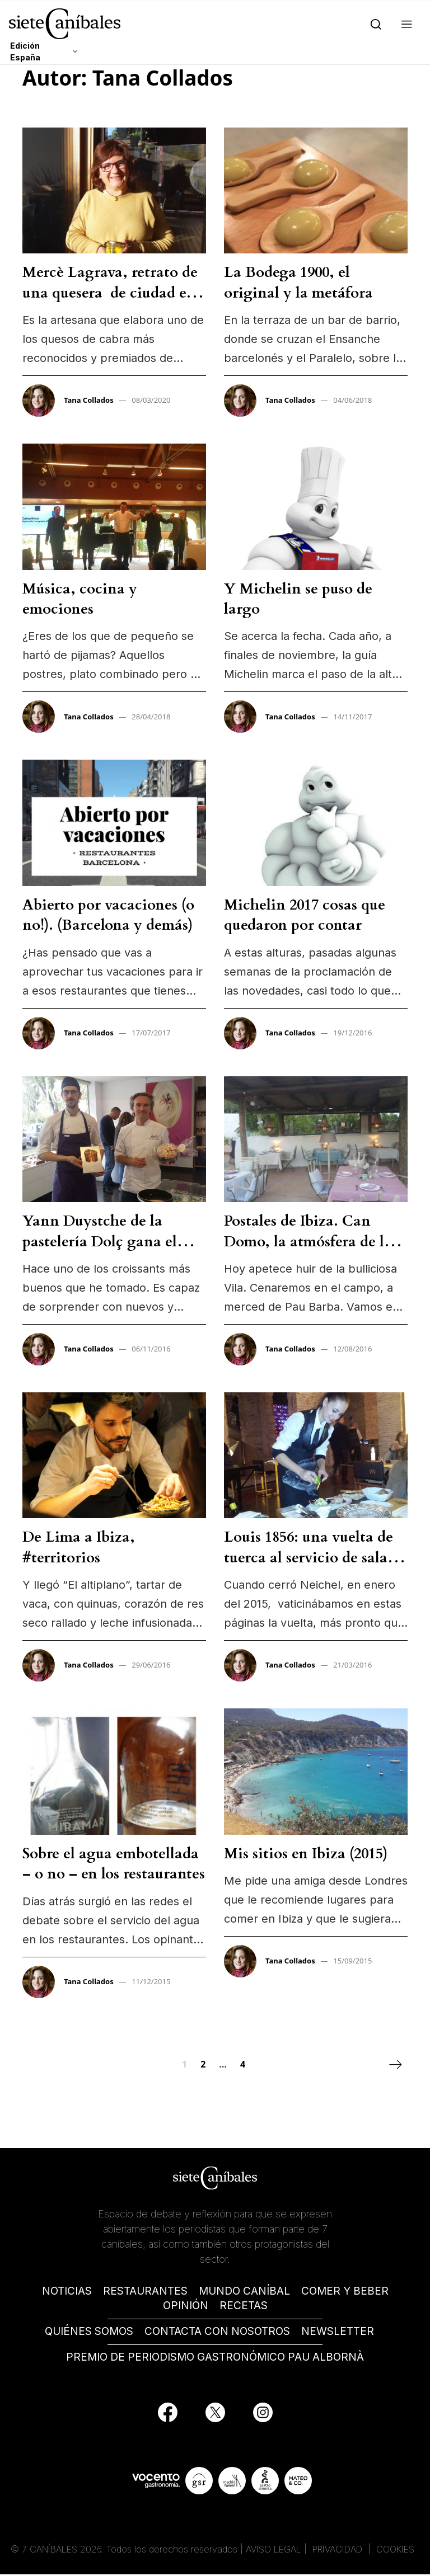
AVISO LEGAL (273, 2550)
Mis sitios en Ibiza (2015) (305, 1853)
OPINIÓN (185, 2307)
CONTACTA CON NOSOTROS (217, 2333)
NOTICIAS (67, 2292)
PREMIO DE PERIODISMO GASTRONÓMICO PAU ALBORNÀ (215, 2358)
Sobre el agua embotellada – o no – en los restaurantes (113, 1863)
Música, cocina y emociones (79, 599)
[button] (404, 23)
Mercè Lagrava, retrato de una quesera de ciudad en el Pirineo (110, 292)
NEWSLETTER (337, 2333)
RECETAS (243, 2307)
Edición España (25, 51)
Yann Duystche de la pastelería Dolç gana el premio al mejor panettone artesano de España (112, 1251)
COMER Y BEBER (345, 2292)
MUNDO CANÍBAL (244, 2292)
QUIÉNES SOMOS (89, 2333)
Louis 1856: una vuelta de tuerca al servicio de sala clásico (308, 1557)
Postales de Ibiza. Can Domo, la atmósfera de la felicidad (308, 1241)
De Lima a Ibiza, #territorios (78, 1547)
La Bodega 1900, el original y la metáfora (298, 282)
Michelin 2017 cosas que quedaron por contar (304, 915)
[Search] (373, 23)
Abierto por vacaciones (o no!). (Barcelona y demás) (108, 915)
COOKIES (395, 2550)
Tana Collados (89, 400)
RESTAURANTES (145, 2292)
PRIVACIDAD (338, 2550)
